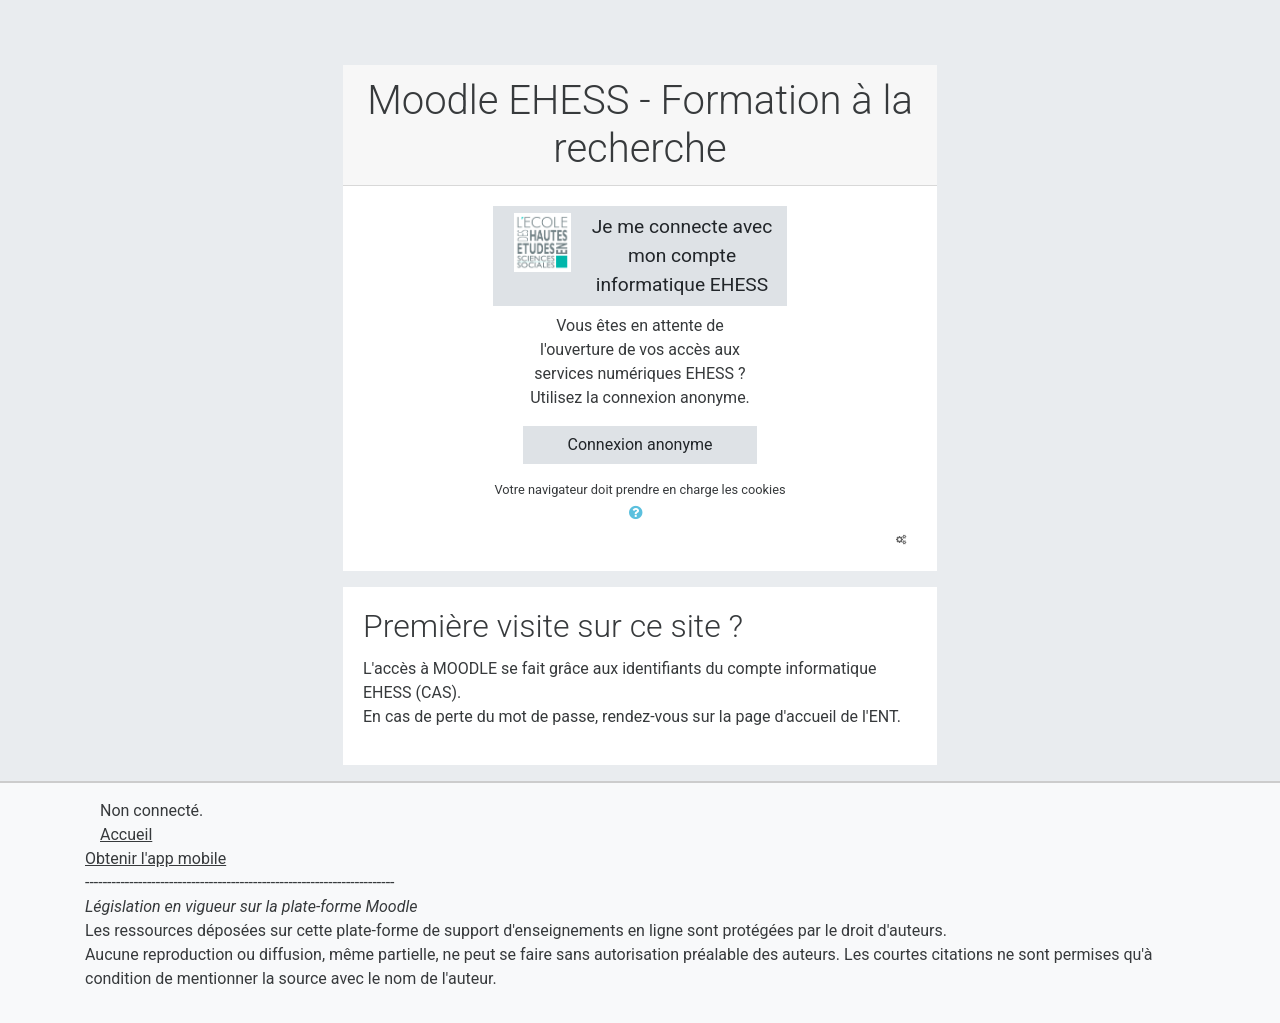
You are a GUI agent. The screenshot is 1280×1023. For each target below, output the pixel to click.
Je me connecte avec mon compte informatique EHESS (643, 254)
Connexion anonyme (639, 444)
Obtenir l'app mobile (155, 858)
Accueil (126, 834)
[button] (640, 513)
